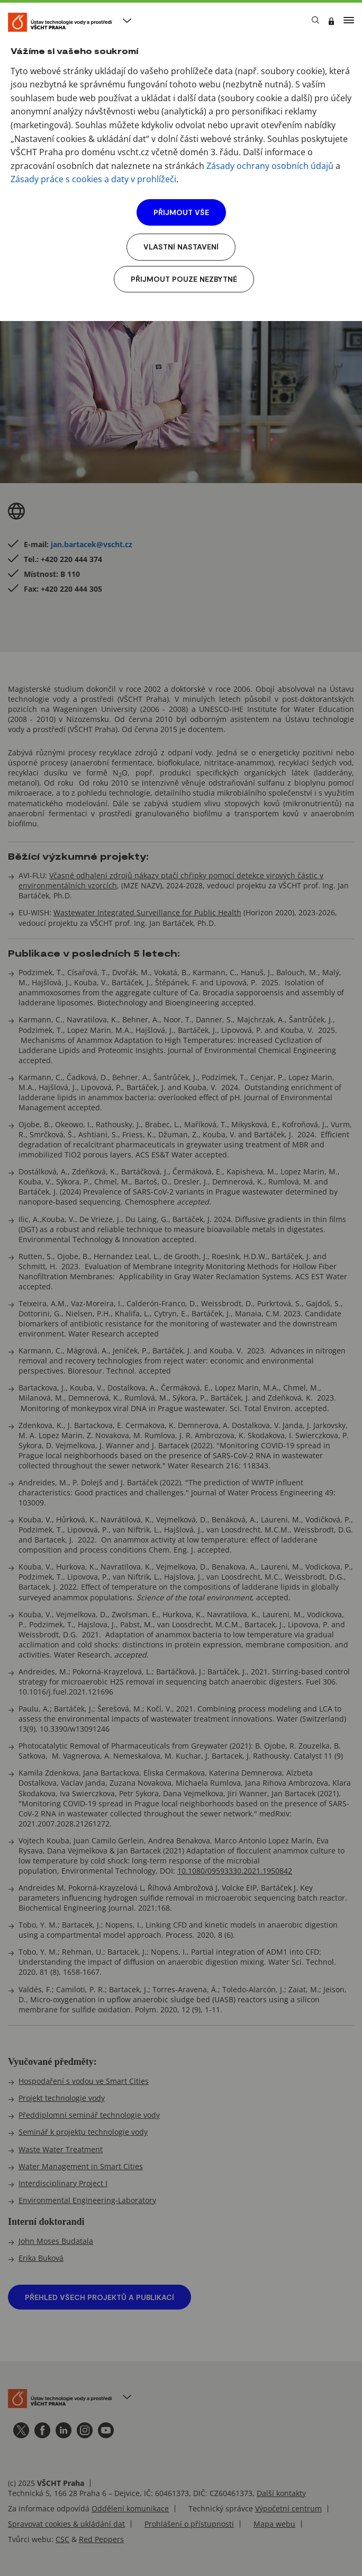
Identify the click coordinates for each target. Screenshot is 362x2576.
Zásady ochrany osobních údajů (269, 166)
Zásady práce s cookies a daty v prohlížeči (93, 179)
